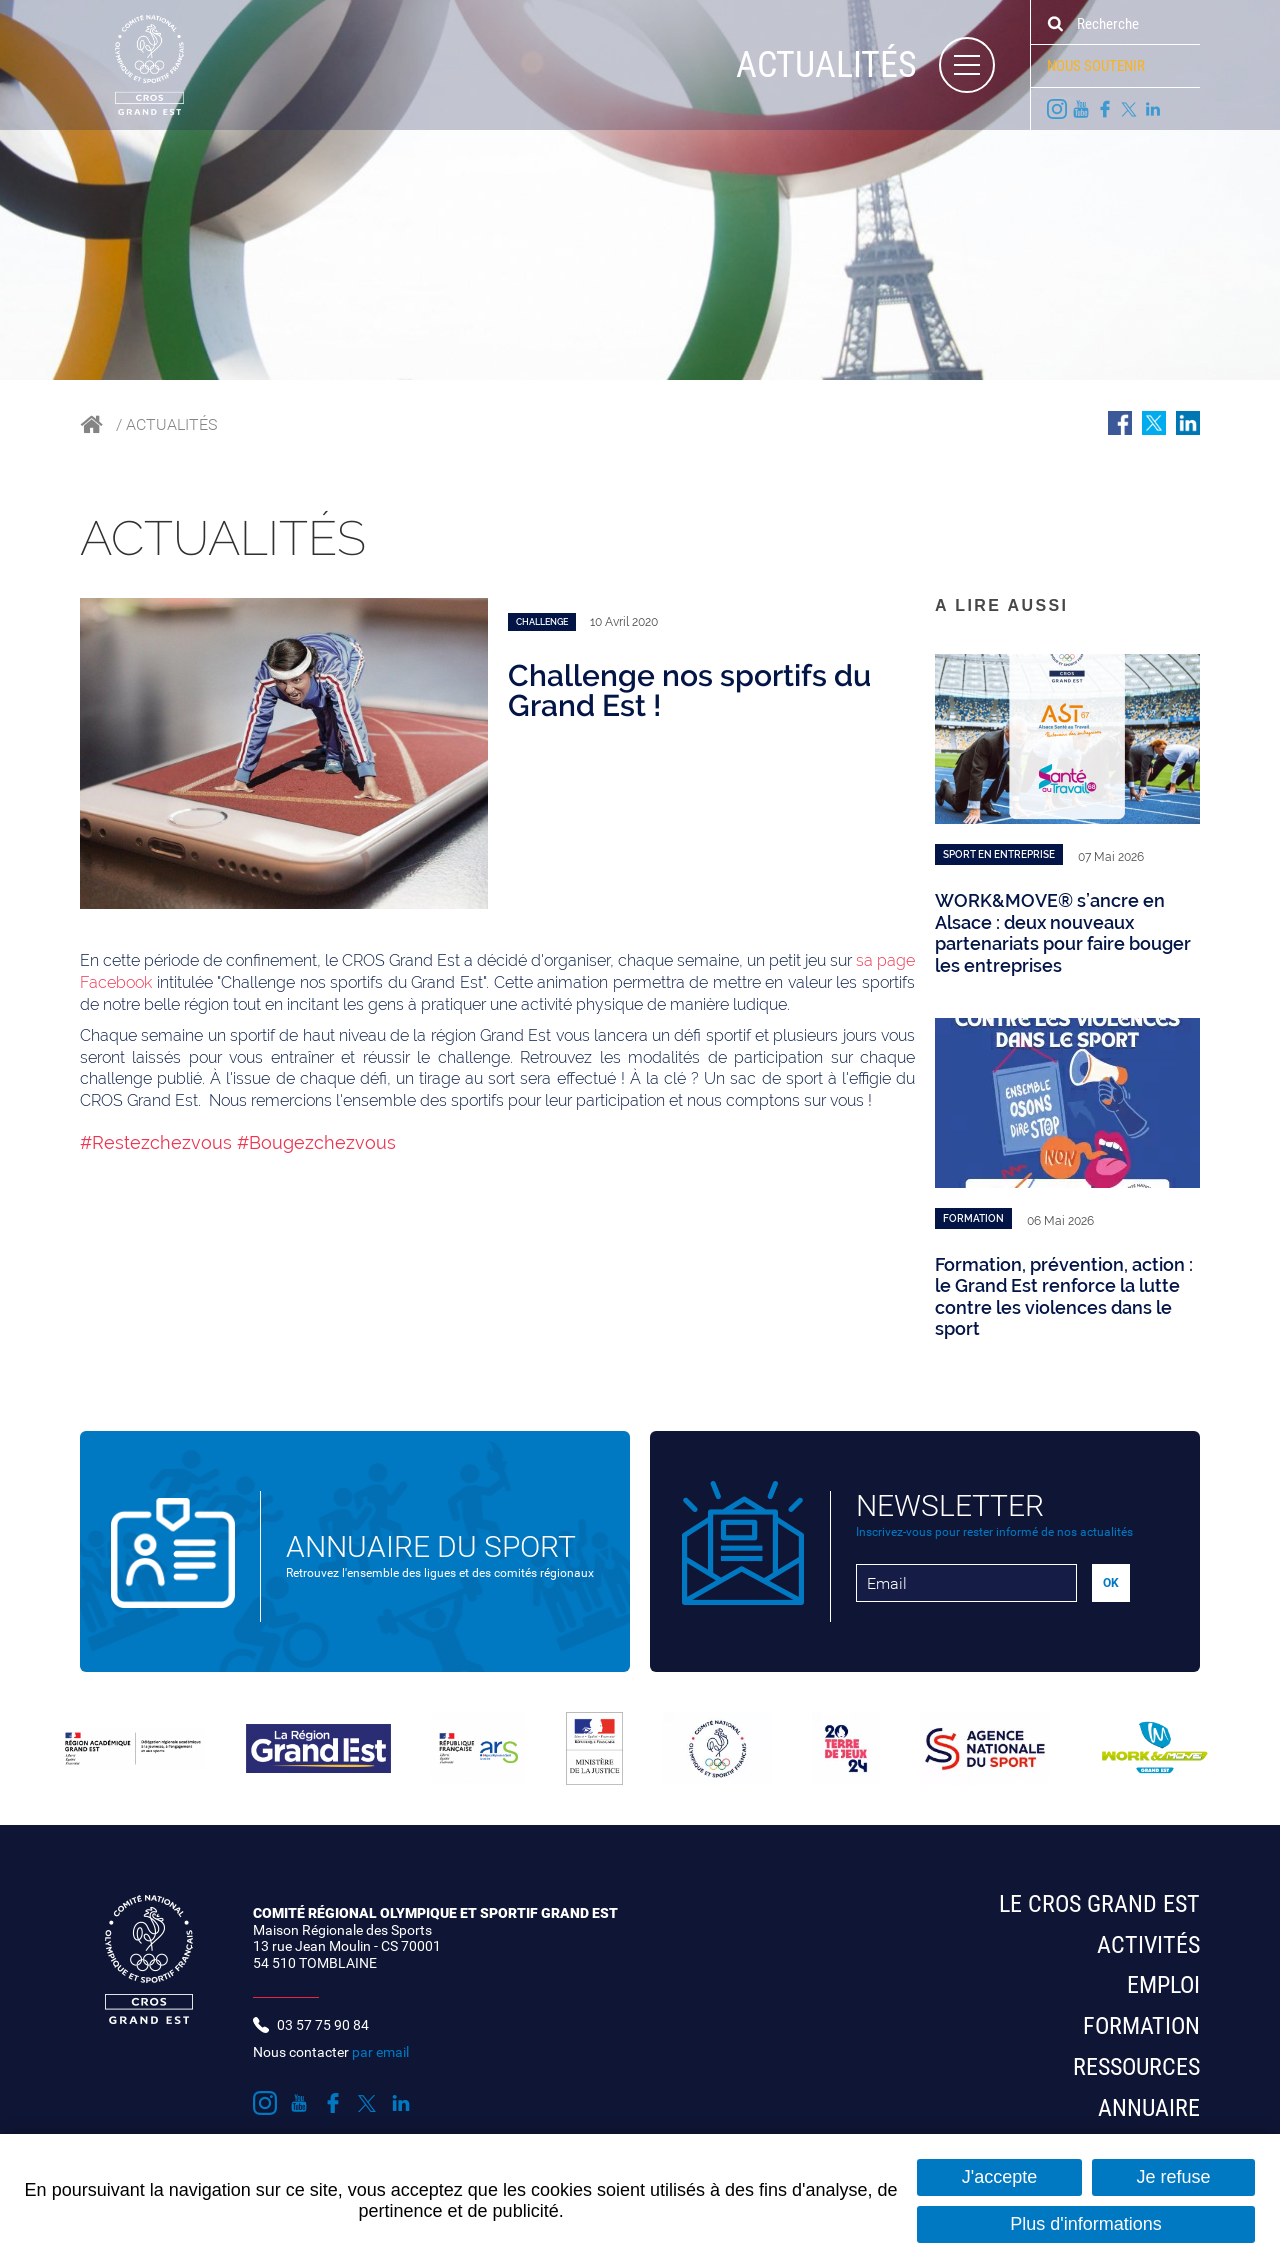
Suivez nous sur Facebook (1105, 109)
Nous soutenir (1096, 66)
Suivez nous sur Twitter (1129, 109)
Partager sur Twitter (1154, 423)
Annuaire (1149, 2108)
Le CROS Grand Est (1099, 1904)
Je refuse (1173, 2177)
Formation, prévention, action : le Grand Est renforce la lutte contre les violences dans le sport (1064, 1297)
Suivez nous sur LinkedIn (1153, 109)
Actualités (171, 424)
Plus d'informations (1086, 2224)
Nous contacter (331, 2052)
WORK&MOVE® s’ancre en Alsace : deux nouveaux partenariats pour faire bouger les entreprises (1063, 933)
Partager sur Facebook (1120, 423)
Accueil (91, 424)
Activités (1148, 1945)
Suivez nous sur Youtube (1081, 109)
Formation (1141, 2026)
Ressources (1136, 2067)
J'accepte (999, 2177)
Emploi (1163, 1985)
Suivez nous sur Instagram (1057, 109)
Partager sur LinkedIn (1188, 423)
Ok (1055, 24)
